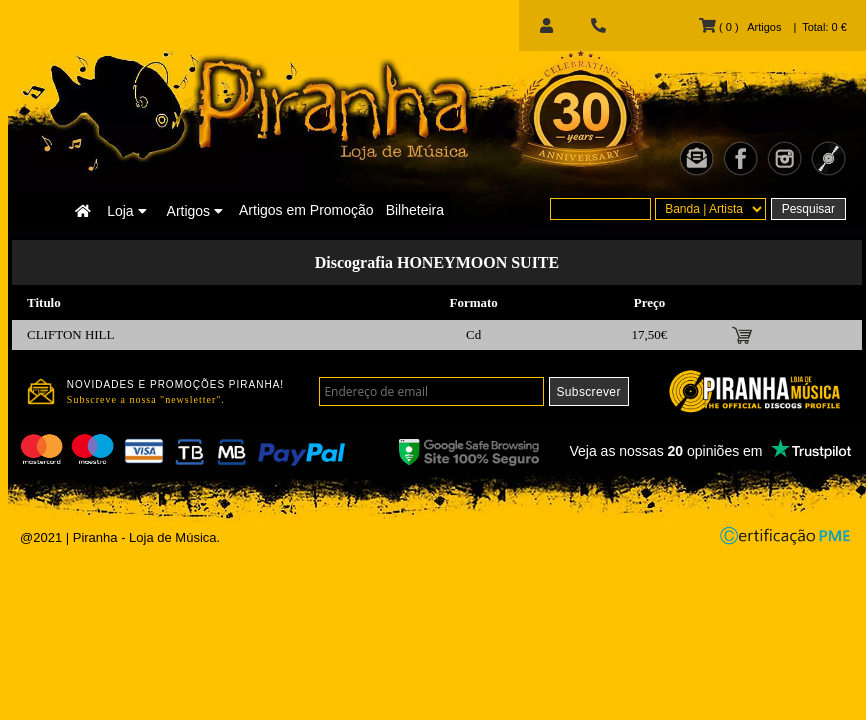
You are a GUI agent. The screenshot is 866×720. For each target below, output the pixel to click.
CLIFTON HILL (71, 334)
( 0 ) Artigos (740, 27)
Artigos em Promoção (306, 210)
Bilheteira (415, 210)
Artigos (195, 211)
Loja (126, 211)
